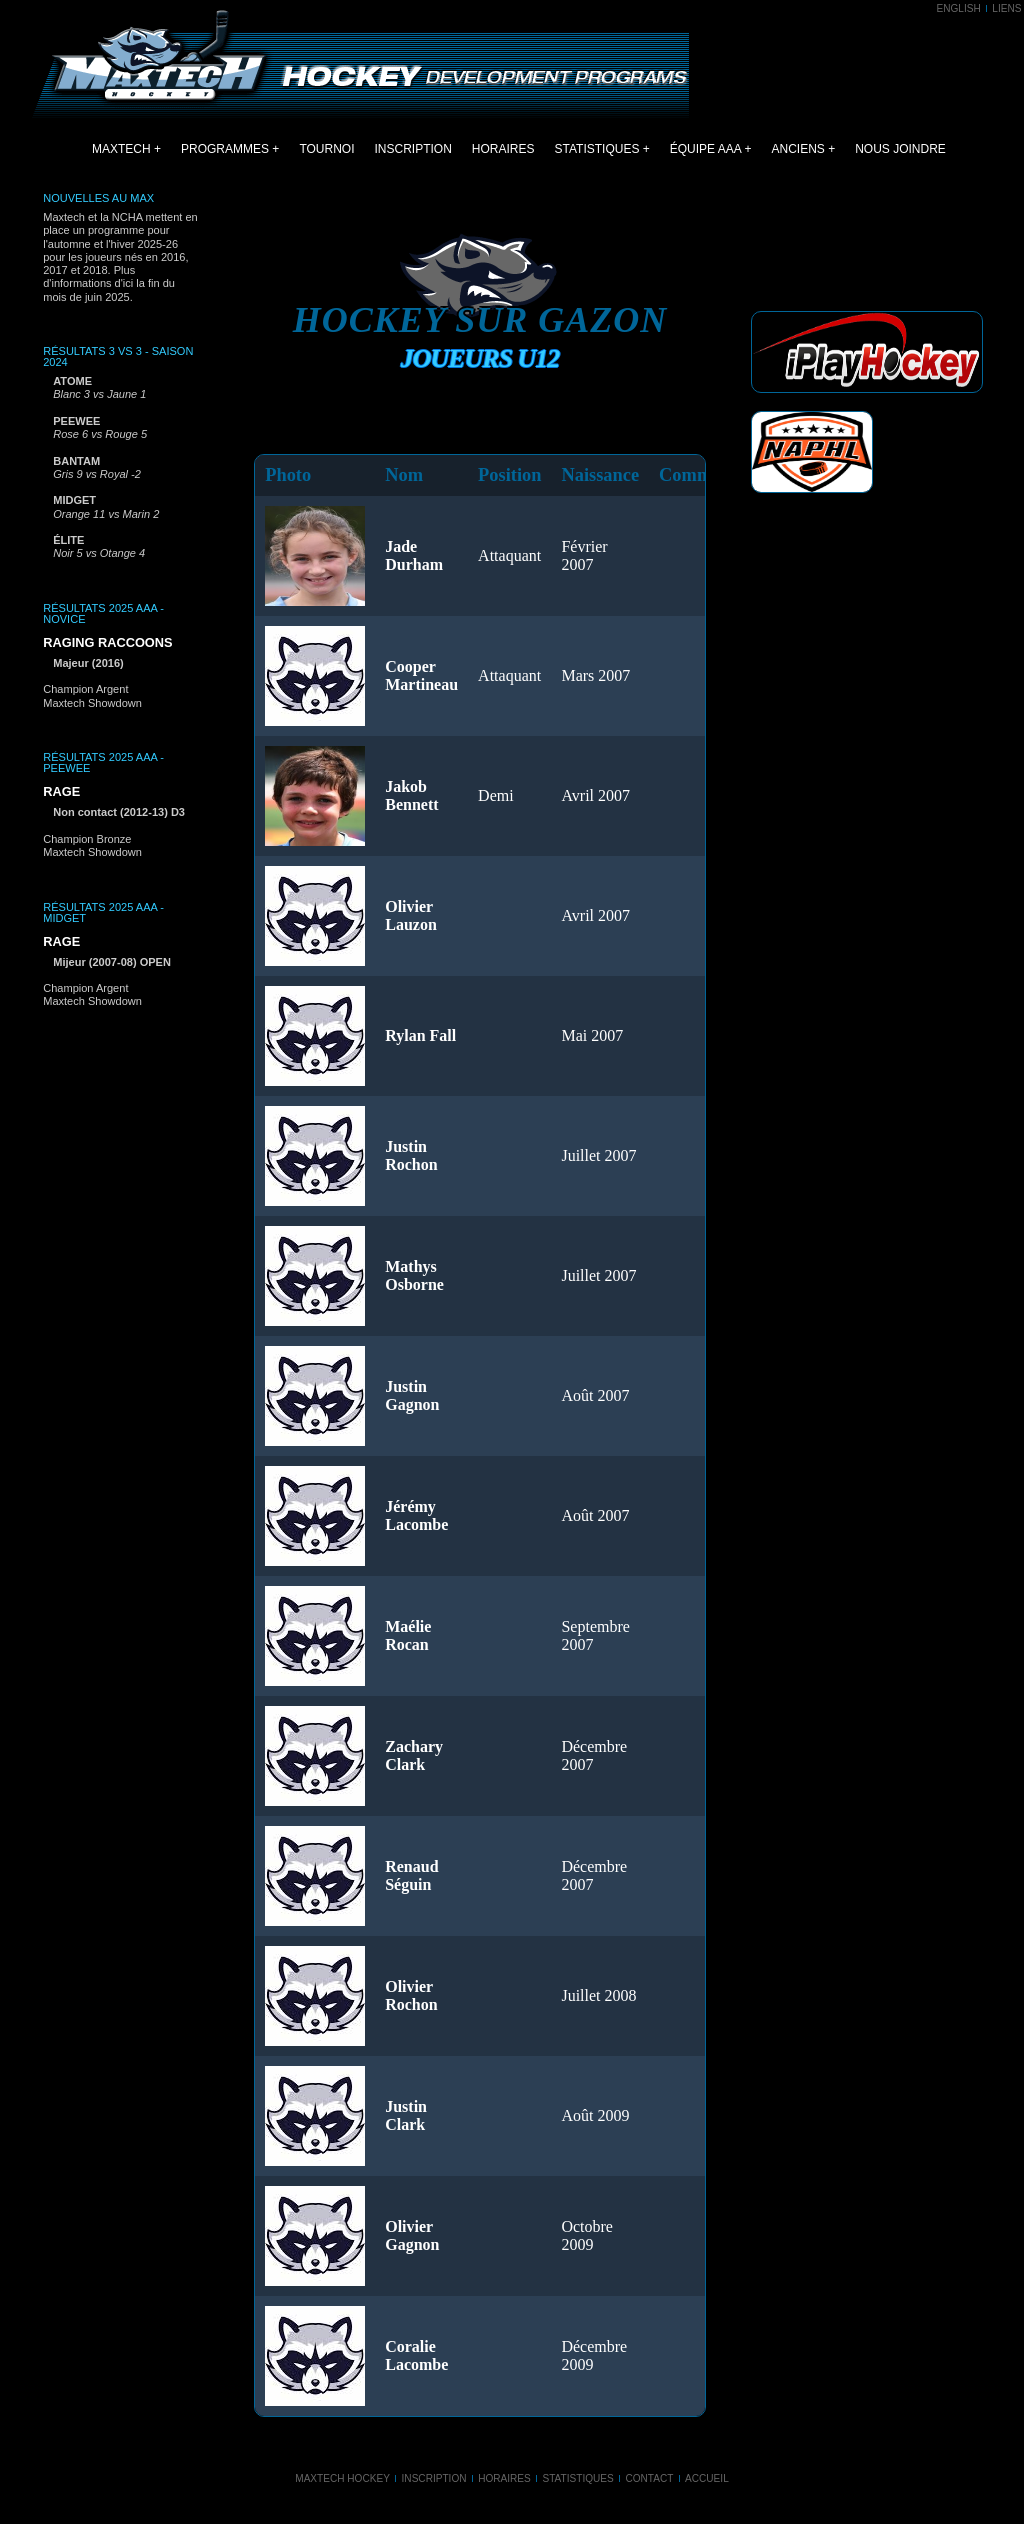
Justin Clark (406, 2115)
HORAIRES (503, 149)
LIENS (1006, 8)
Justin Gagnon (412, 1395)
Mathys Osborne (414, 1275)
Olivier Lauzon (411, 915)
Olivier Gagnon (412, 2235)
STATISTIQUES (597, 149)
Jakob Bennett (411, 795)
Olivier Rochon (411, 1995)
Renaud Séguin (411, 1875)
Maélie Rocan (408, 1635)
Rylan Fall (420, 1035)
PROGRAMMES (225, 149)
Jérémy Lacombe (416, 1515)
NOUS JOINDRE (900, 149)
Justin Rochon (411, 1155)
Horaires (504, 2478)
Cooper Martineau (421, 675)
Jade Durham (414, 555)
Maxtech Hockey (342, 2478)
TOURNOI (326, 149)
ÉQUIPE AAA (705, 149)
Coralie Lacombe (416, 2355)
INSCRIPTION (413, 149)
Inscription (434, 2478)
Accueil (707, 2478)
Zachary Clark (414, 1755)
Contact (649, 2478)
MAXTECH (121, 149)
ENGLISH (958, 8)
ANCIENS (798, 149)
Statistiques (577, 2478)
